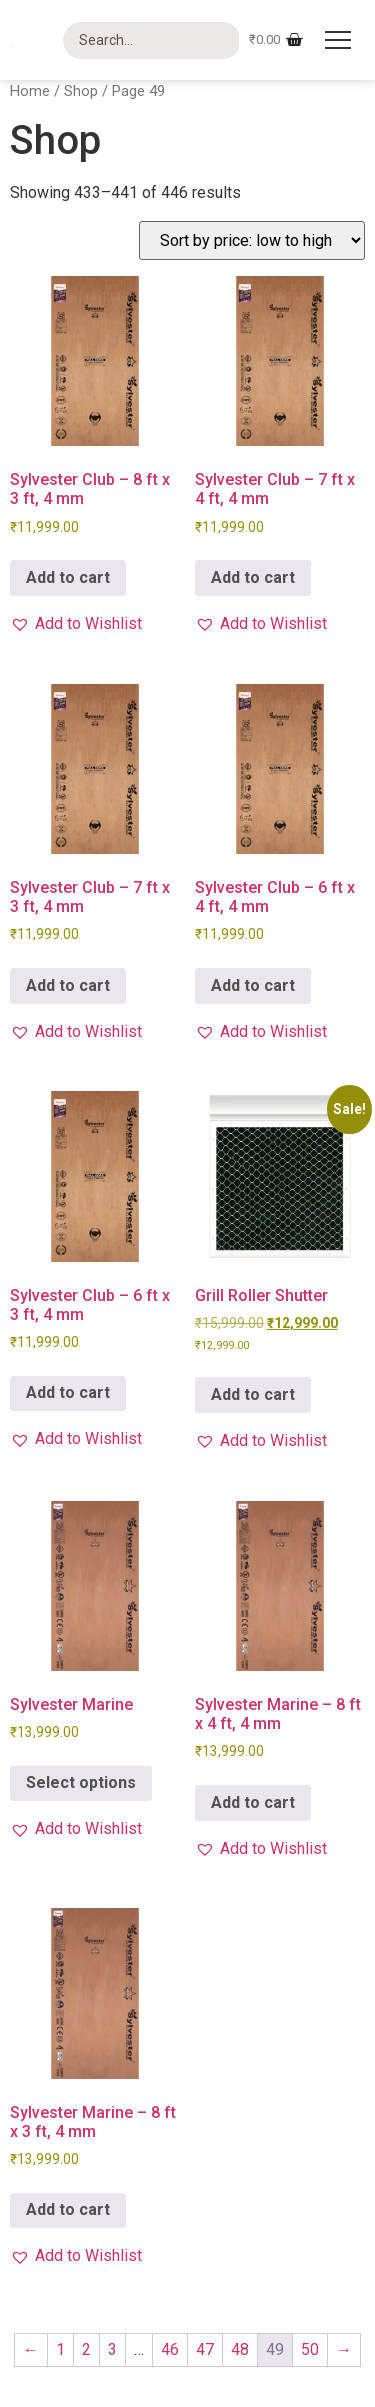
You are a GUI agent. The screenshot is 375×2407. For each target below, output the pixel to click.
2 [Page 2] (86, 2349)
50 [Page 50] (310, 2349)
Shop (81, 91)
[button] (76, 624)
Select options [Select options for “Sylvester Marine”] (81, 1782)
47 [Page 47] (205, 2349)
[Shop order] (252, 240)
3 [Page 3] (112, 2349)
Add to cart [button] (68, 577)
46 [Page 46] (170, 2349)
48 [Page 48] (240, 2349)
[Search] (152, 40)
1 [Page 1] (60, 2349)
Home (30, 91)
